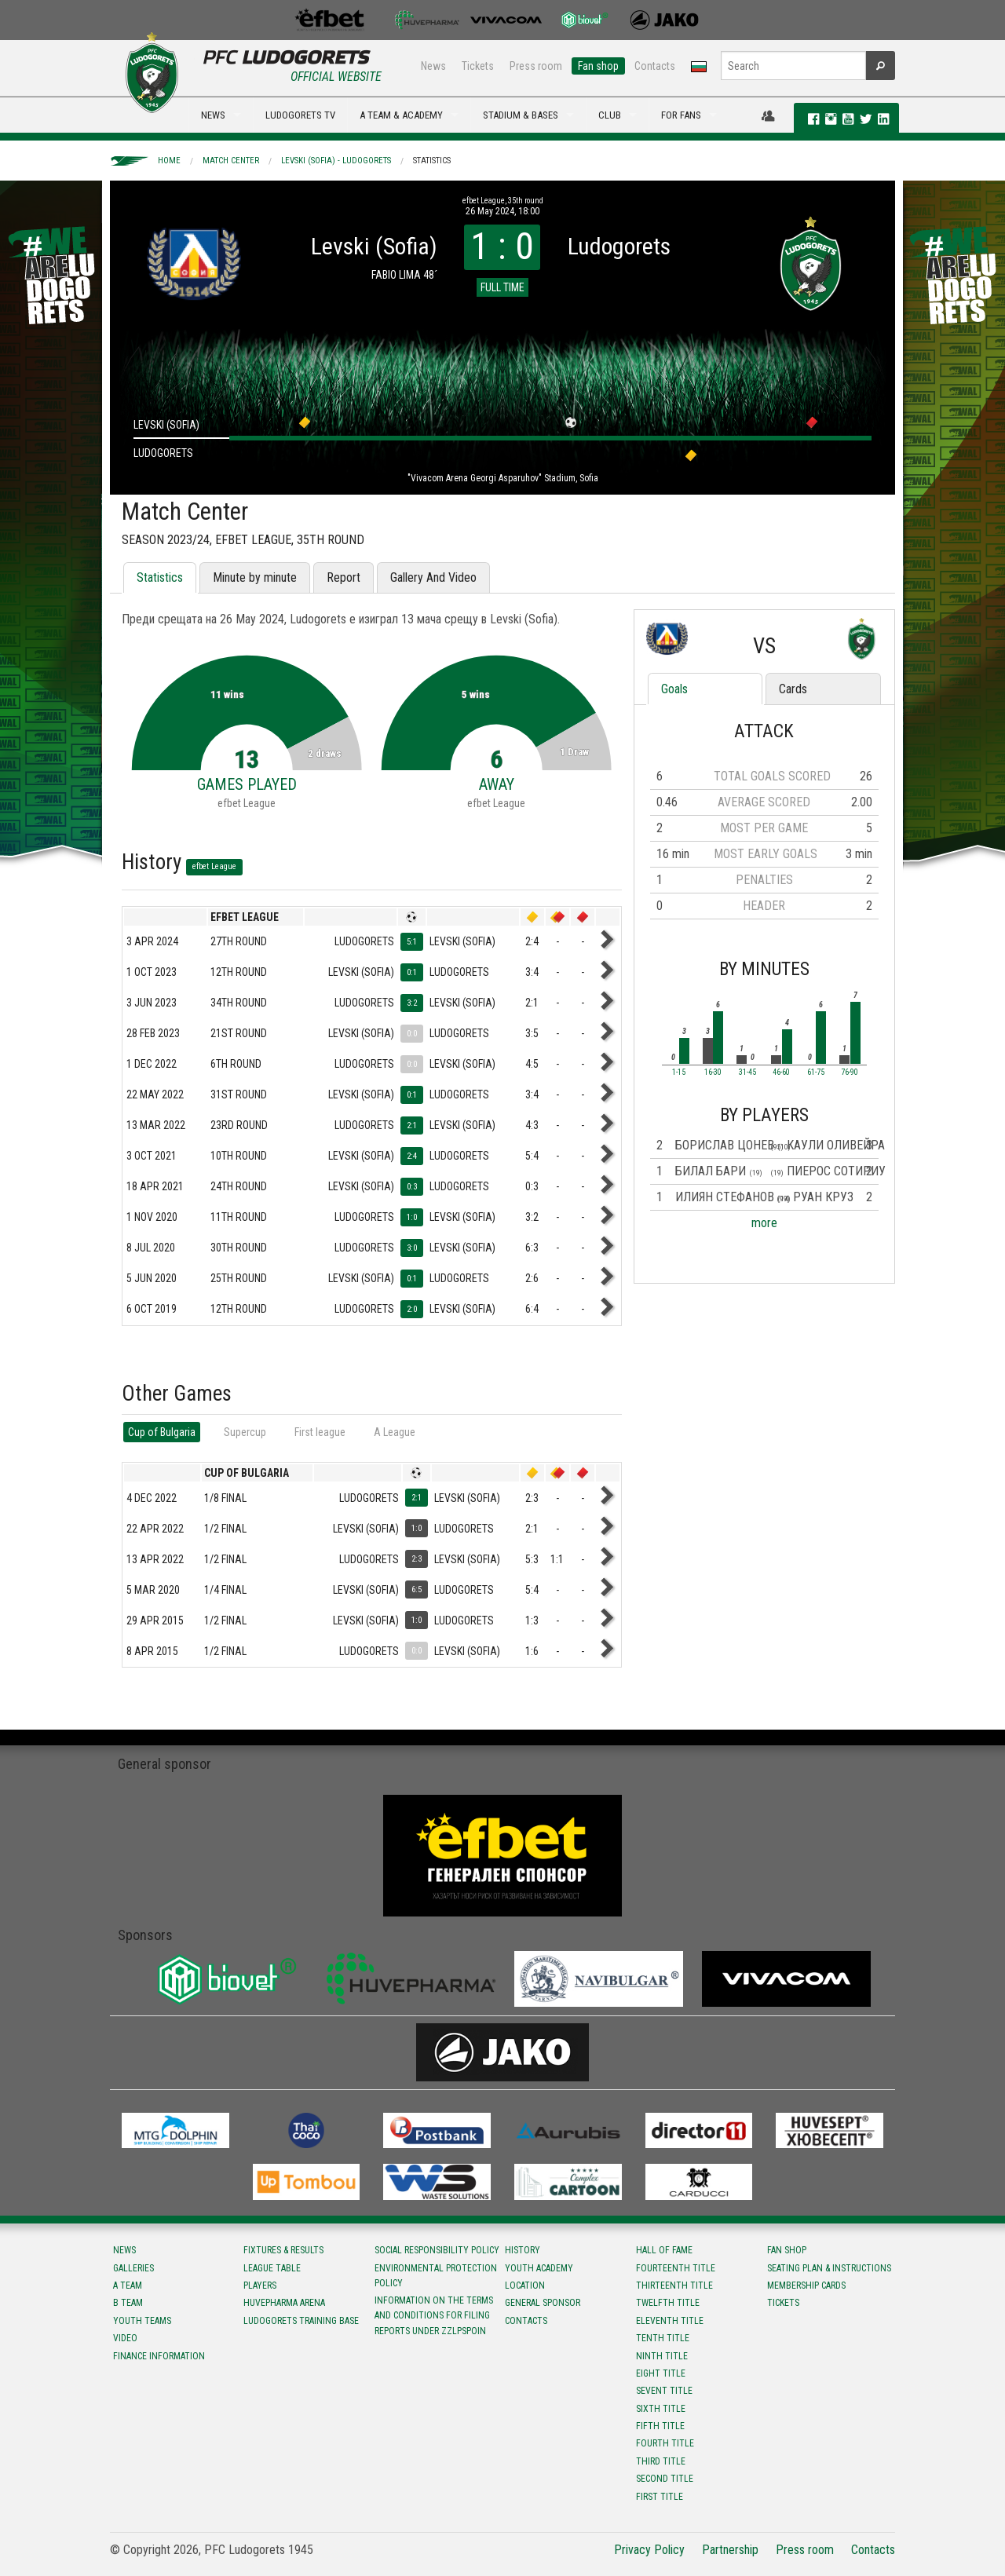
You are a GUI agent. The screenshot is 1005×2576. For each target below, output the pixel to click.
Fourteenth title (675, 2268)
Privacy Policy (649, 2549)
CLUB (609, 115)
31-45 (747, 1072)
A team (127, 2285)
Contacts (654, 66)
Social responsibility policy (437, 2250)
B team (128, 2302)
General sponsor (542, 2302)
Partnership (730, 2549)
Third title (660, 2461)
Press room (536, 66)
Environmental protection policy (436, 2276)
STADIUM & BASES (520, 115)
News (433, 66)
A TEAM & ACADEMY (401, 115)
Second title (664, 2478)
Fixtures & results (283, 2250)
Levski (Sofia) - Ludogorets (336, 160)
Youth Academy (539, 2268)
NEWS (213, 115)
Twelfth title (668, 2302)
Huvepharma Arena (284, 2302)
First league (319, 1432)
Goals (674, 688)
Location (525, 2285)
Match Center (231, 160)
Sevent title (664, 2390)
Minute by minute (255, 577)
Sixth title (660, 2408)
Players (259, 2285)
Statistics (432, 160)
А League (394, 1432)
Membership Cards (806, 2285)
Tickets (478, 66)
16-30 (713, 1072)
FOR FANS (681, 115)
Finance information (159, 2356)
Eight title (660, 2373)
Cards (793, 688)
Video (125, 2338)
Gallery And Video (433, 577)
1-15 (678, 1072)
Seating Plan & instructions (829, 2268)
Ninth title (662, 2356)
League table (272, 2268)
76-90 (849, 1072)
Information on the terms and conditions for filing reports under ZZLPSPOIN (434, 2315)
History (522, 2250)
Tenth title (662, 2338)
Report (343, 577)
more (764, 1222)
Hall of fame (664, 2250)
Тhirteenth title (674, 2285)
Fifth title (660, 2426)
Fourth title (665, 2443)
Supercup (245, 1432)
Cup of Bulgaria (162, 1432)
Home (169, 160)
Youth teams (142, 2320)
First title (659, 2496)
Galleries (133, 2268)
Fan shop (598, 66)
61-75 (815, 1072)
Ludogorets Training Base (301, 2320)
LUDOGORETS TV (300, 115)
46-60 (781, 1072)
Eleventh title (670, 2320)
